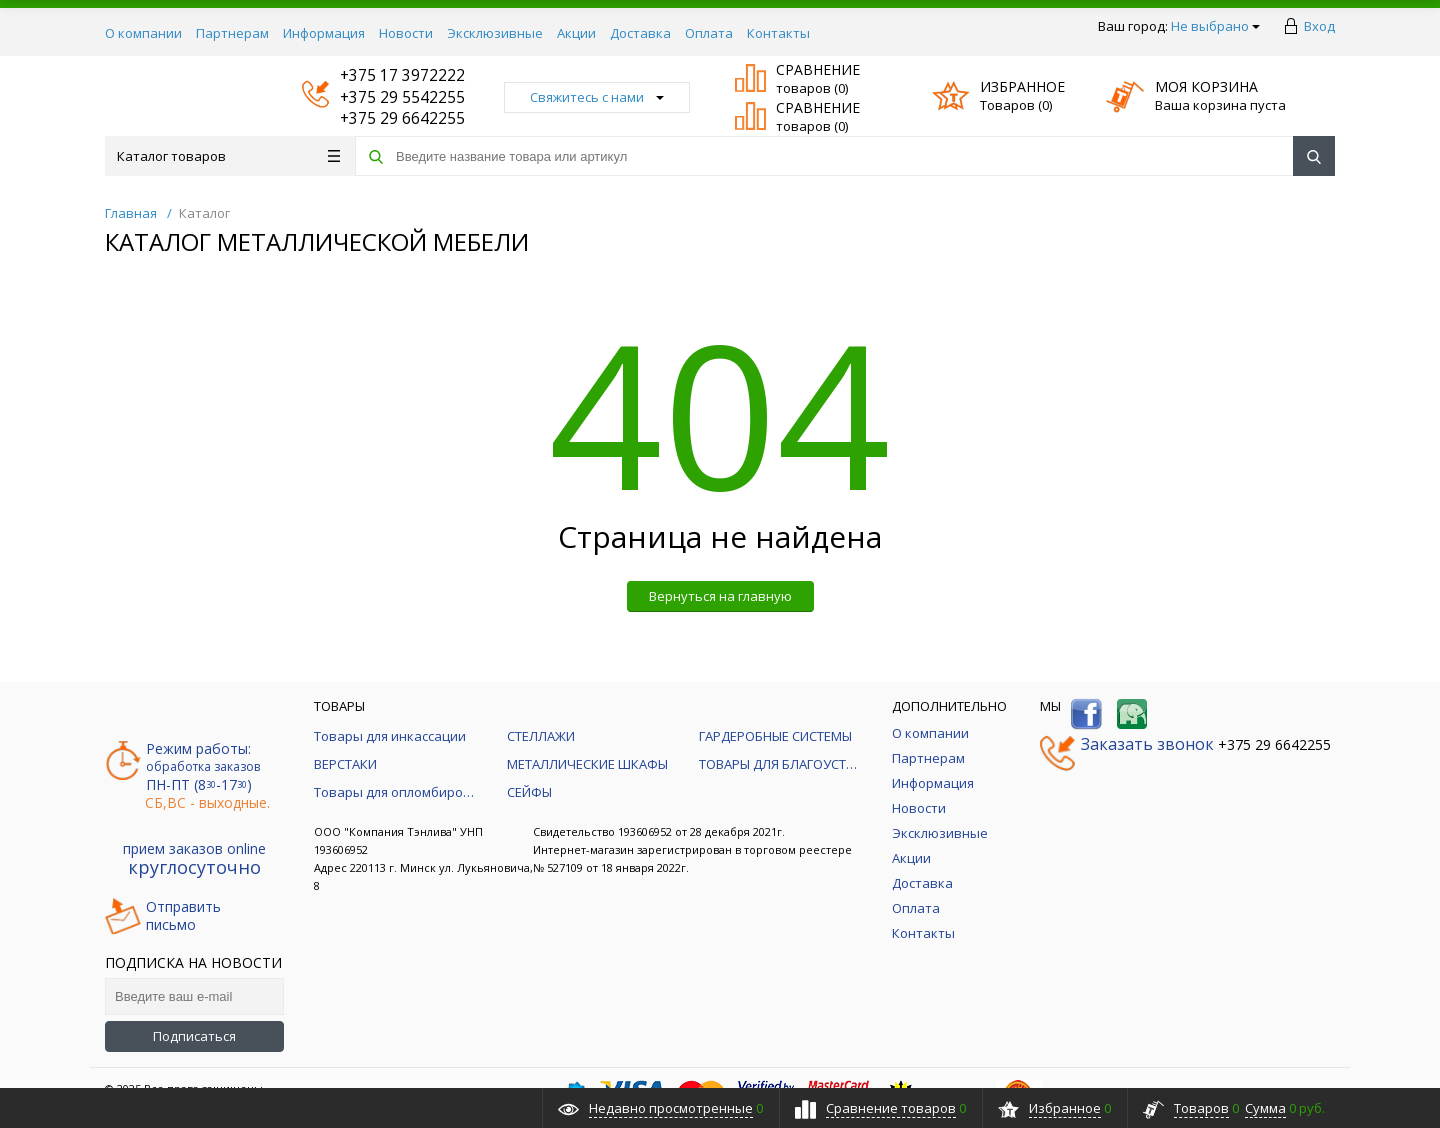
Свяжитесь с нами (597, 97)
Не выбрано (1215, 26)
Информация (324, 33)
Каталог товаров (228, 156)
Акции (576, 33)
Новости (406, 33)
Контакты (778, 33)
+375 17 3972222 (383, 75)
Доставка (640, 33)
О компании (143, 33)
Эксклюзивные (495, 33)
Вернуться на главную (720, 596)
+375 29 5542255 (383, 97)
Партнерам (232, 33)
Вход (1319, 26)
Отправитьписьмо (163, 916)
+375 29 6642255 (383, 118)
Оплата (709, 33)
